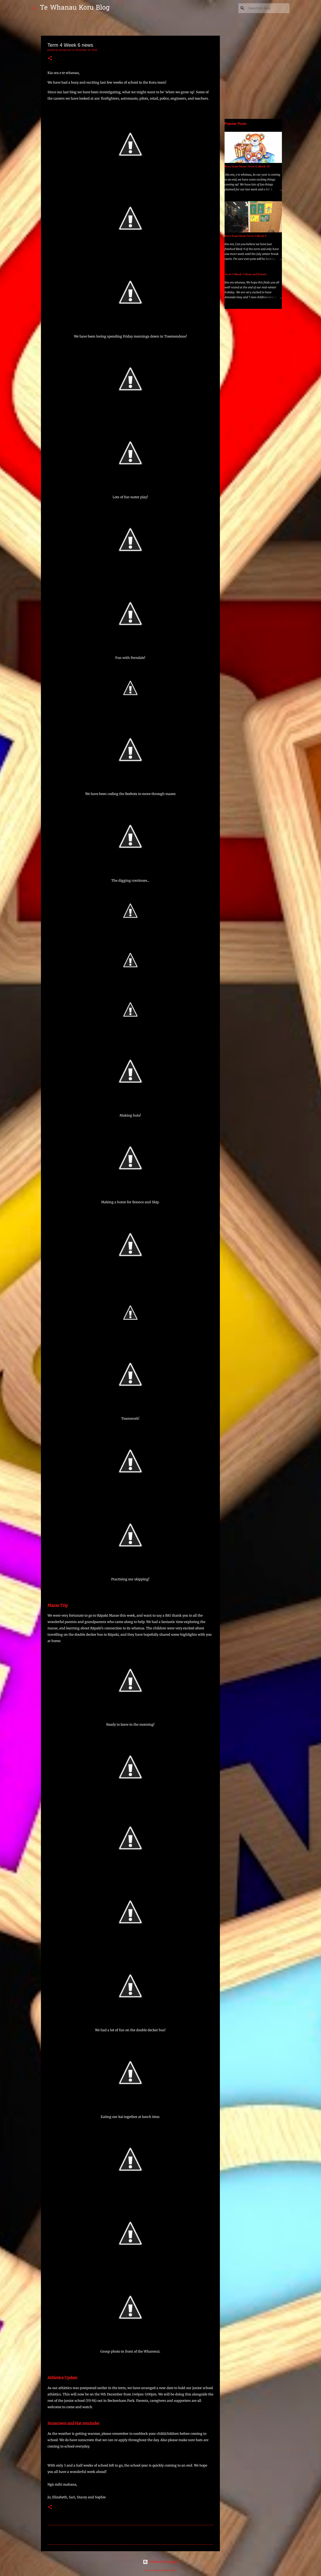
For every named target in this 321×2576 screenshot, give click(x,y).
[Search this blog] (267, 8)
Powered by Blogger (160, 2561)
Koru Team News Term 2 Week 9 (245, 236)
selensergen (170, 2570)
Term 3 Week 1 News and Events (246, 274)
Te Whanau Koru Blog (75, 8)
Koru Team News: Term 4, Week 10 (247, 166)
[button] (49, 58)
